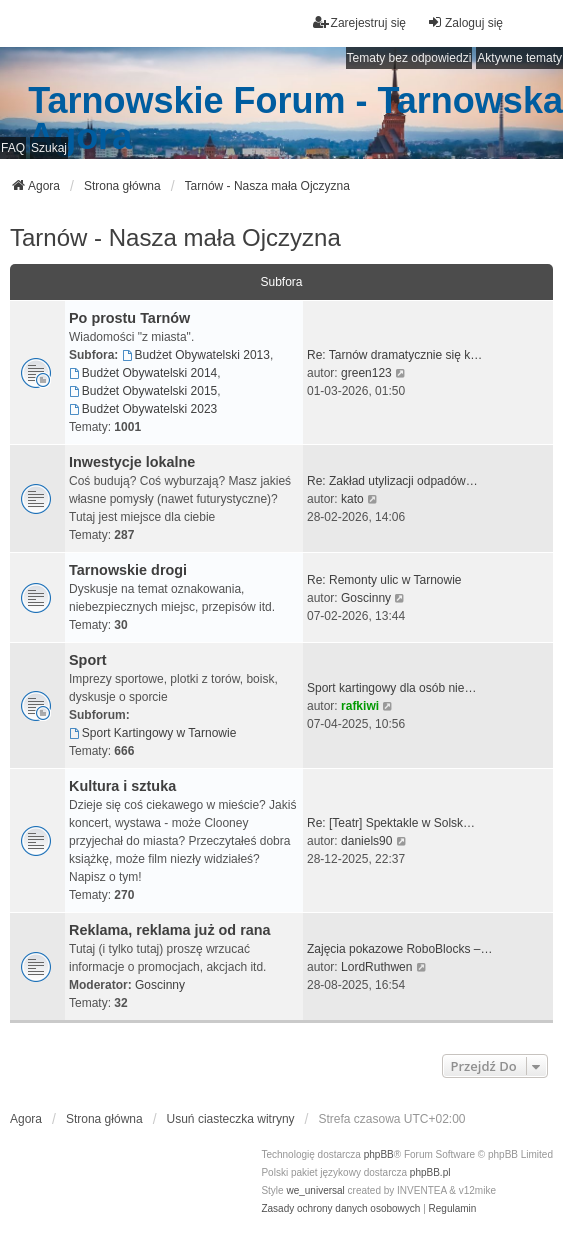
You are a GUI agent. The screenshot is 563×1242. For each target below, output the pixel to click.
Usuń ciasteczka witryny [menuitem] (231, 1119)
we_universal (315, 1190)
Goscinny (366, 598)
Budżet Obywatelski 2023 (143, 409)
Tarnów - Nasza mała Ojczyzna (175, 237)
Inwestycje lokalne (132, 462)
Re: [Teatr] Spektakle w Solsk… (391, 823)
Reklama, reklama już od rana (170, 930)
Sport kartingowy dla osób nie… (391, 688)
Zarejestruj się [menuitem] (359, 22)
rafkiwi (360, 706)
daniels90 (366, 841)
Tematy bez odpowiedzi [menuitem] (409, 58)
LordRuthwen (376, 967)
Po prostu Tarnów (129, 318)
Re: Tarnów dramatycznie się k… (394, 355)
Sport (88, 660)
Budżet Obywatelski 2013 (196, 355)
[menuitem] (340, 1209)
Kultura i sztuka (122, 786)
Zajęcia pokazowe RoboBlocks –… (399, 949)
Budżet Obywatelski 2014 (143, 373)
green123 (366, 373)
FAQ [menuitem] (13, 148)
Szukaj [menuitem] (49, 148)
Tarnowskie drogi (128, 570)
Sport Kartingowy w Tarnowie (152, 733)
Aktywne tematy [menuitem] (519, 58)
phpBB (379, 1154)
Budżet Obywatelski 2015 (143, 391)
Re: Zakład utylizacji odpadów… (392, 481)
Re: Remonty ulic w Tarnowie (384, 580)
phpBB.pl (430, 1172)
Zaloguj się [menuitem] (465, 22)
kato (352, 499)
